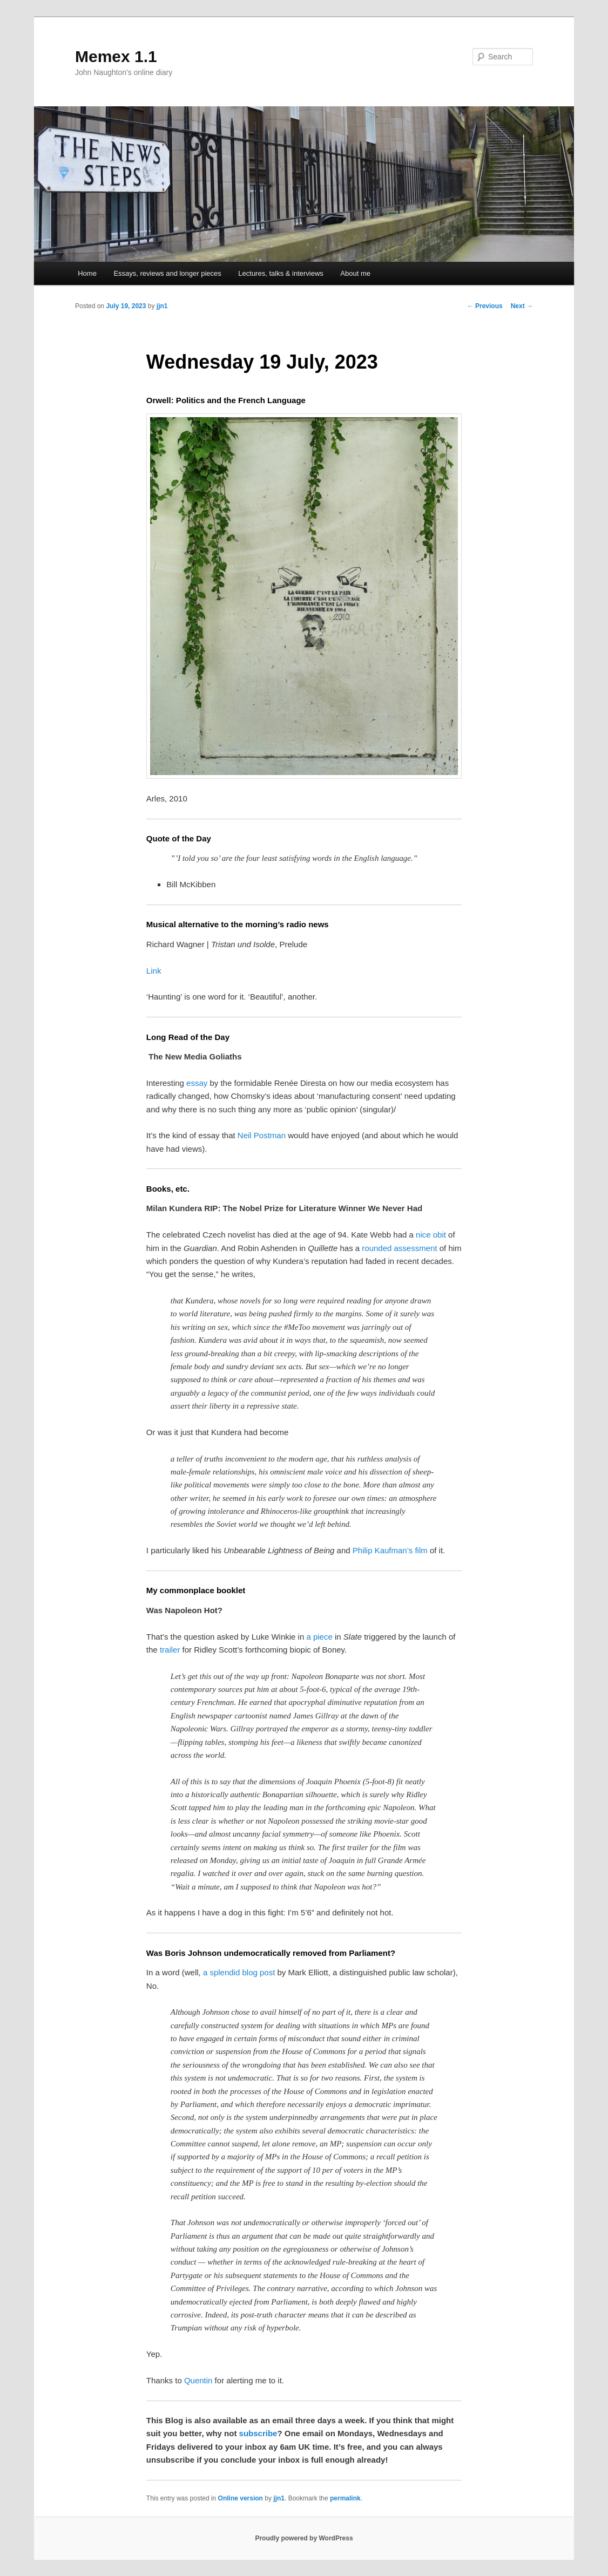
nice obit (431, 1234)
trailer (170, 1649)
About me (355, 273)
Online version (240, 2498)
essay (196, 1083)
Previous (485, 306)
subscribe (258, 2433)
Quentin (198, 2380)
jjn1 (162, 306)
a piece (319, 1636)
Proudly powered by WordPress (304, 2538)
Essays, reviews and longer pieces (167, 273)
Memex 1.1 (116, 56)
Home (87, 273)
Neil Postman (262, 1135)
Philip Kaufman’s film (390, 1550)
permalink (345, 2498)
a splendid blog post (239, 1972)
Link (153, 970)
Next (522, 306)
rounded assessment (399, 1248)
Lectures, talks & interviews (280, 273)
